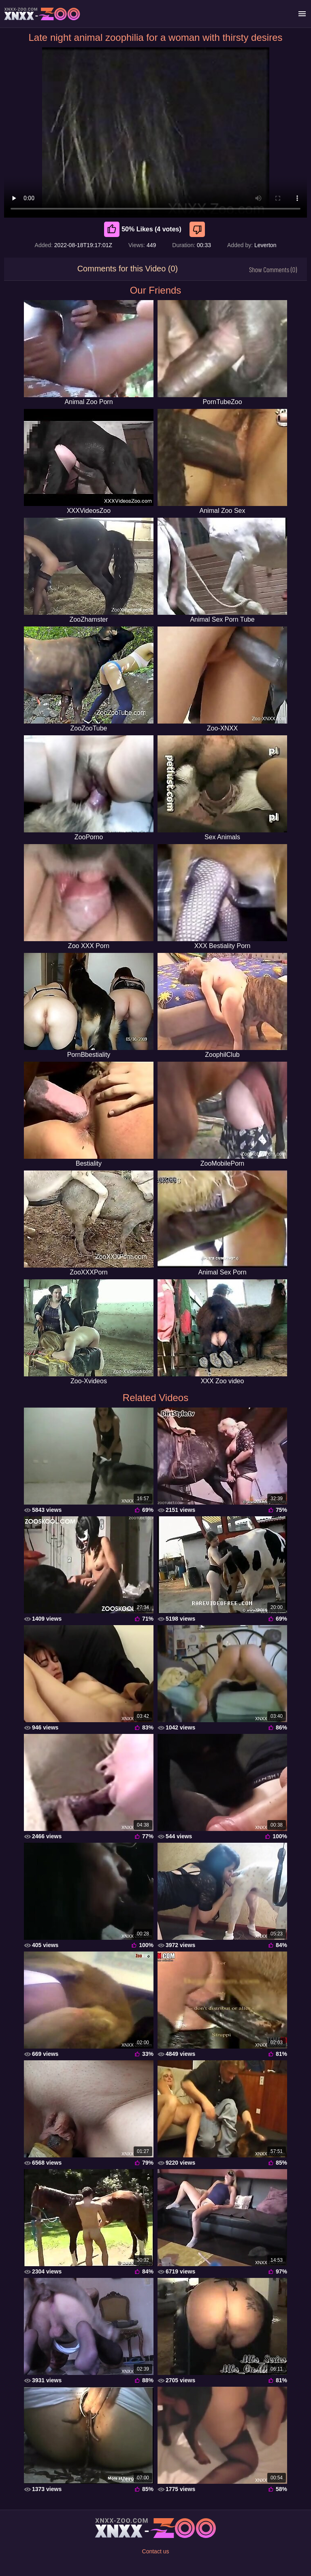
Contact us (155, 2551)
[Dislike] (198, 229)
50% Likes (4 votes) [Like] (142, 229)
